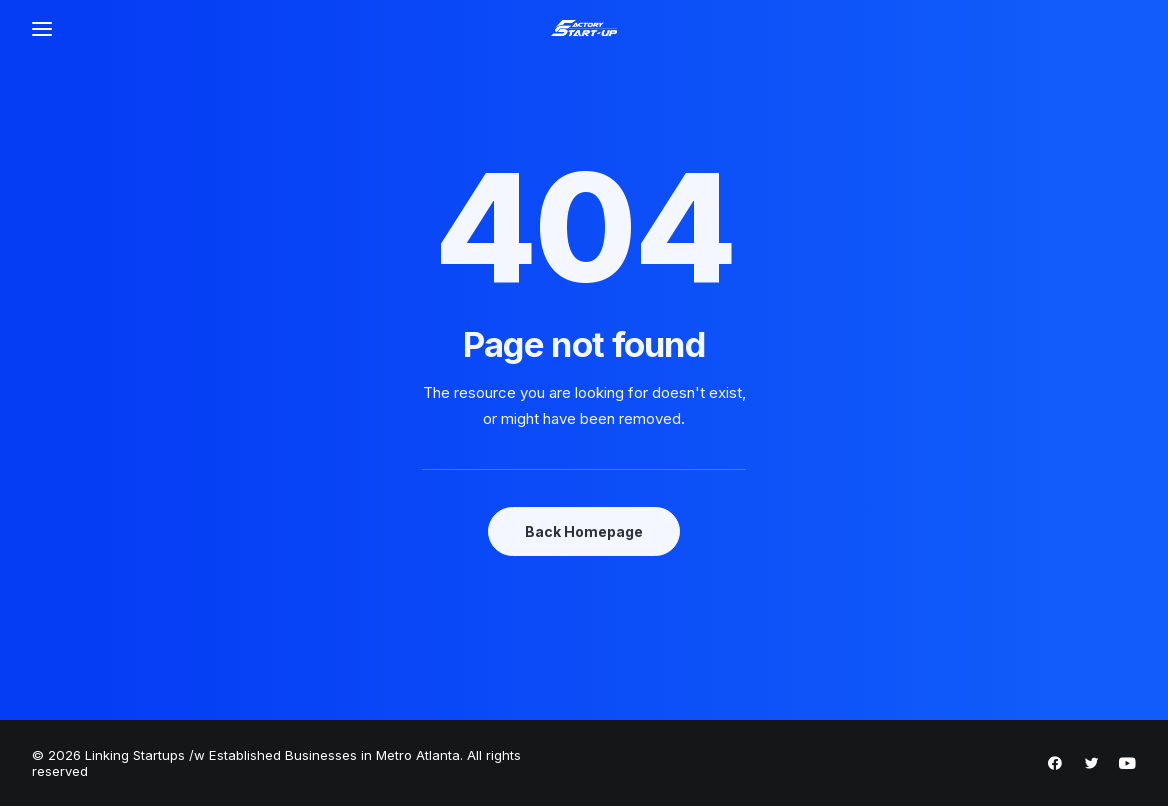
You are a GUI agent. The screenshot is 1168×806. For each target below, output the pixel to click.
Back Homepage (584, 531)
